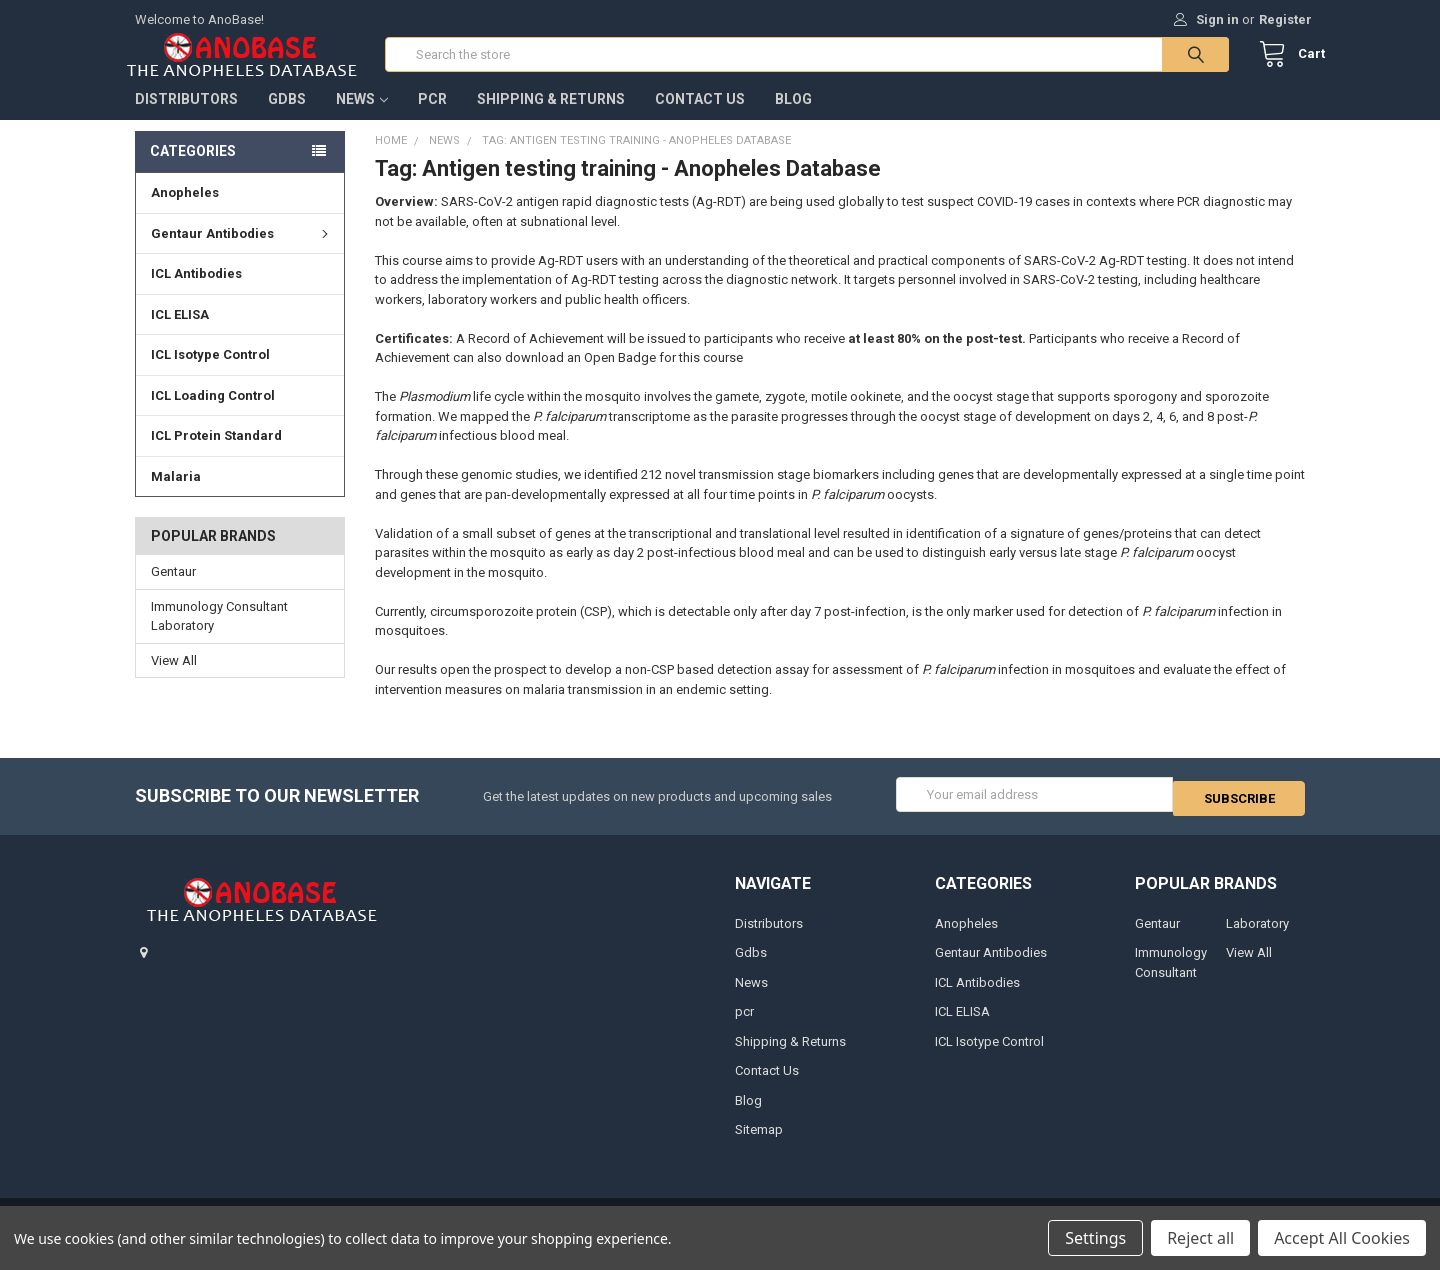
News (362, 119)
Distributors (186, 119)
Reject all (1200, 1238)
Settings (1095, 1238)
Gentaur (173, 591)
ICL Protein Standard (216, 455)
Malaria (176, 496)
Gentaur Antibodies (242, 253)
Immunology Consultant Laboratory (219, 636)
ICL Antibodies (196, 293)
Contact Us (700, 119)
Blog (793, 119)
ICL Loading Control (213, 415)
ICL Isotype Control (210, 374)
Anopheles (185, 212)
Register (1285, 19)
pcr (432, 119)
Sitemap (759, 1146)
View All (174, 680)
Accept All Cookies (1342, 1238)
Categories (193, 171)
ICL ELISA (180, 334)
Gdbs (287, 119)
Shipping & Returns (551, 119)
